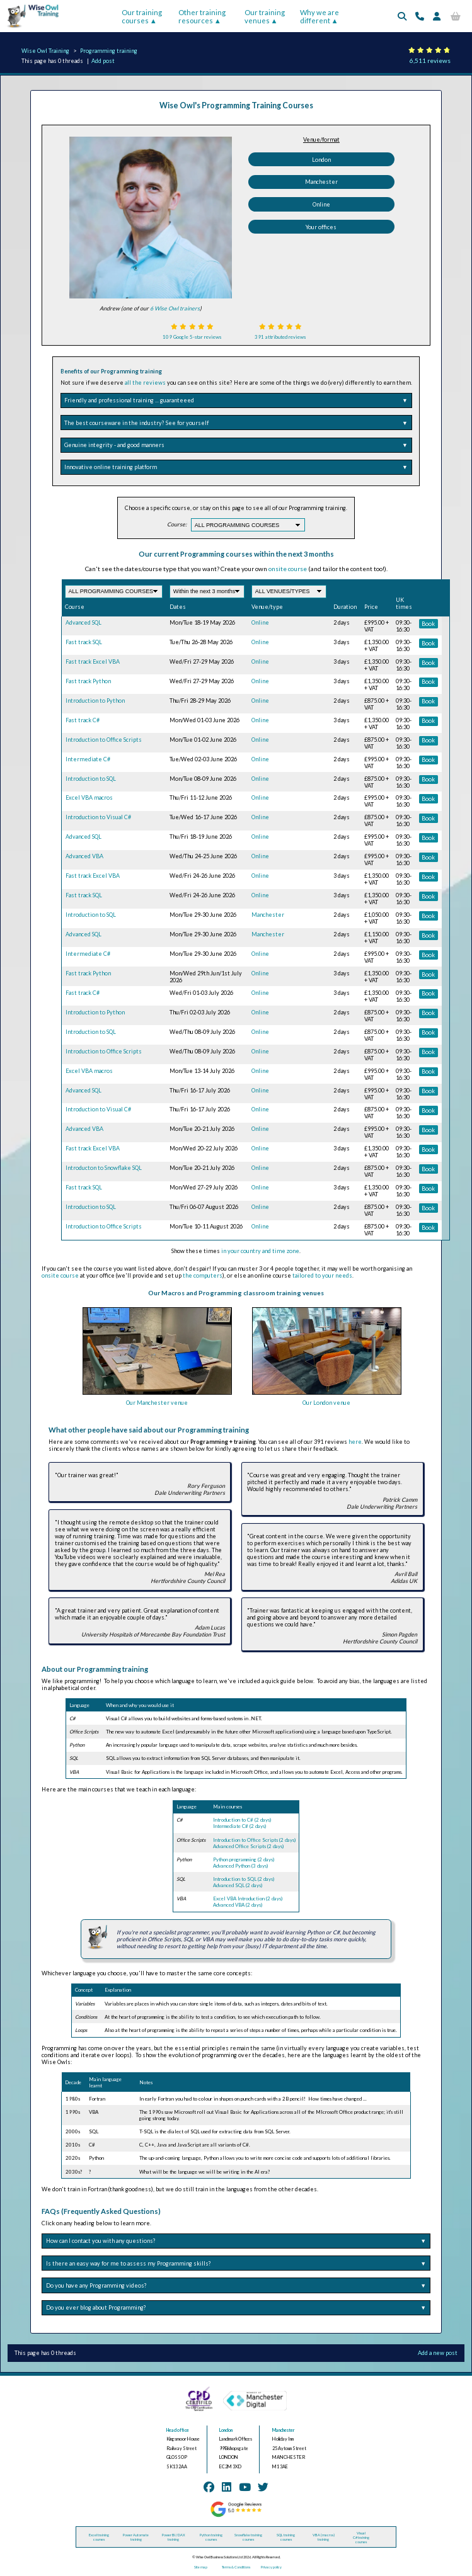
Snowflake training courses (248, 2537)
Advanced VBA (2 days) (237, 1905)
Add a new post (438, 2352)
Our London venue (326, 1402)
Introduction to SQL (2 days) (243, 1879)
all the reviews (145, 382)
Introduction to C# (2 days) (242, 1820)
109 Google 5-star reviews (192, 337)
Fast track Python (88, 681)
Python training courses (211, 2537)
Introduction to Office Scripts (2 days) (254, 1840)
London (321, 159)
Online (321, 204)
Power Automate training (136, 2537)
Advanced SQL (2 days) (237, 1885)
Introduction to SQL (91, 778)
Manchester (321, 181)
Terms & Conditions (236, 2567)
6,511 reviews (430, 60)
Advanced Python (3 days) (240, 1866)
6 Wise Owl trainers (175, 308)
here (355, 1441)
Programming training (108, 50)
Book (428, 623)
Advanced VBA (84, 856)
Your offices (321, 227)
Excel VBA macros (89, 797)
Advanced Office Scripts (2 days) (248, 1846)
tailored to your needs (322, 1275)
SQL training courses (286, 2537)
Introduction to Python (95, 700)
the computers (202, 1275)
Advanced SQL (83, 622)
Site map (200, 2567)
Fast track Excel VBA (93, 661)
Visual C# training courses (361, 2537)
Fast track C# (83, 720)
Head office (177, 2430)
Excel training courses (99, 2537)
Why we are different (319, 16)
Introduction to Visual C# (98, 817)
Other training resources (202, 16)
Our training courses (142, 16)
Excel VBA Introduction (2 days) (247, 1898)
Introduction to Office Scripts (104, 739)
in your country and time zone (260, 1250)
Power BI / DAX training (173, 2537)
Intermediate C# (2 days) (239, 1826)
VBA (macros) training (324, 2537)
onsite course (287, 568)
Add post (103, 60)
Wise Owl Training (45, 50)
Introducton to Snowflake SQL (104, 1167)
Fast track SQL (84, 641)
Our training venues (265, 16)
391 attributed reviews (280, 337)
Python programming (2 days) (243, 1859)
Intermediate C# (88, 759)
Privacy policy (271, 2567)
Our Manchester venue (157, 1402)
